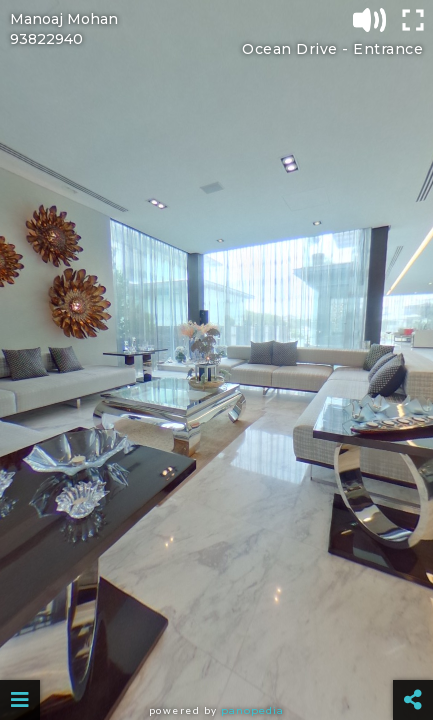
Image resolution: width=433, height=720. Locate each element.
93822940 (46, 39)
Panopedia (252, 710)
